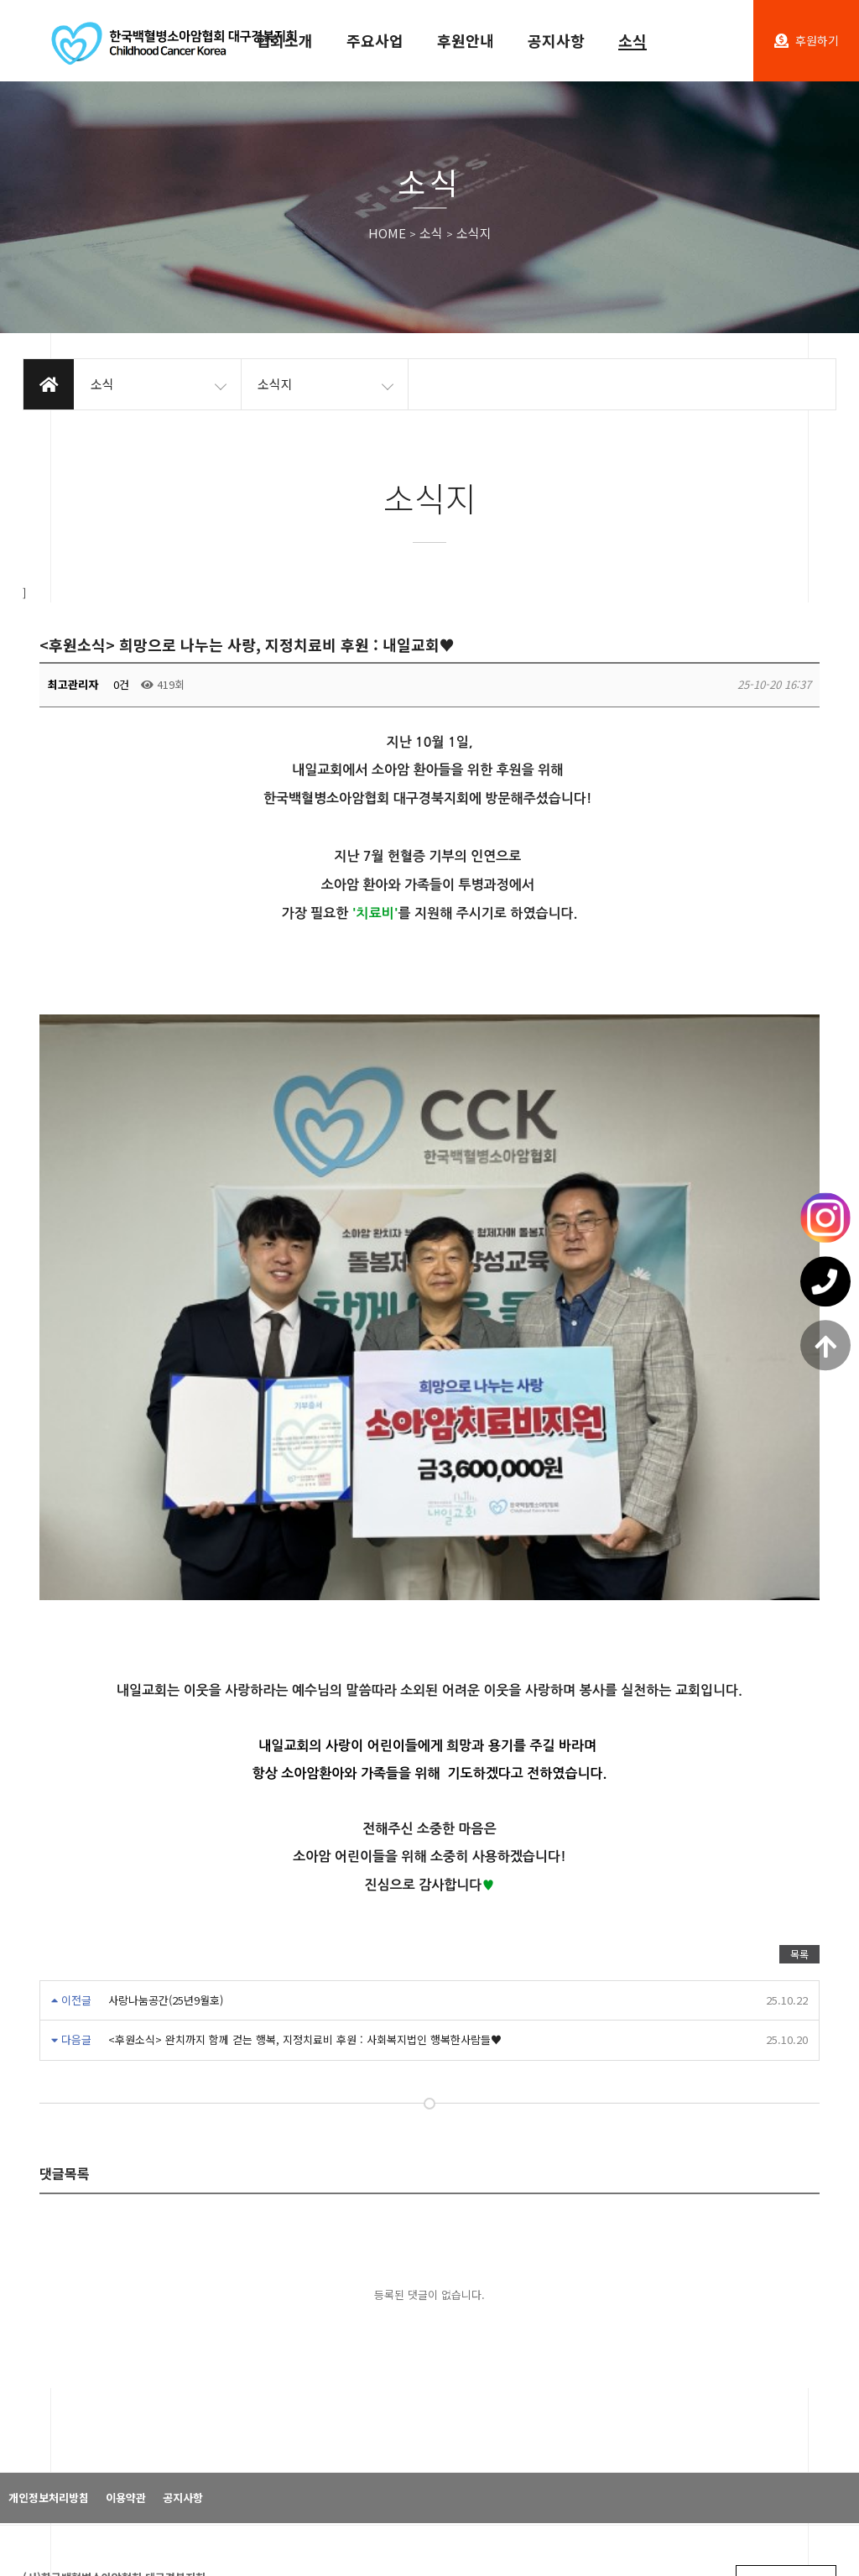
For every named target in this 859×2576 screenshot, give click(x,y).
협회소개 (284, 40)
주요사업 (374, 40)
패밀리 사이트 (786, 2374)
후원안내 (465, 40)
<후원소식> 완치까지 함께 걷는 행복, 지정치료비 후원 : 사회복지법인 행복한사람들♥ (305, 1832)
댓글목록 (64, 1966)
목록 (799, 1746)
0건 (119, 684)
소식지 (474, 233)
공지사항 (556, 40)
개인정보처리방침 (48, 2290)
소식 (632, 40)
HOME (387, 233)
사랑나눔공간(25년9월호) (165, 1792)
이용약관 (126, 2290)
